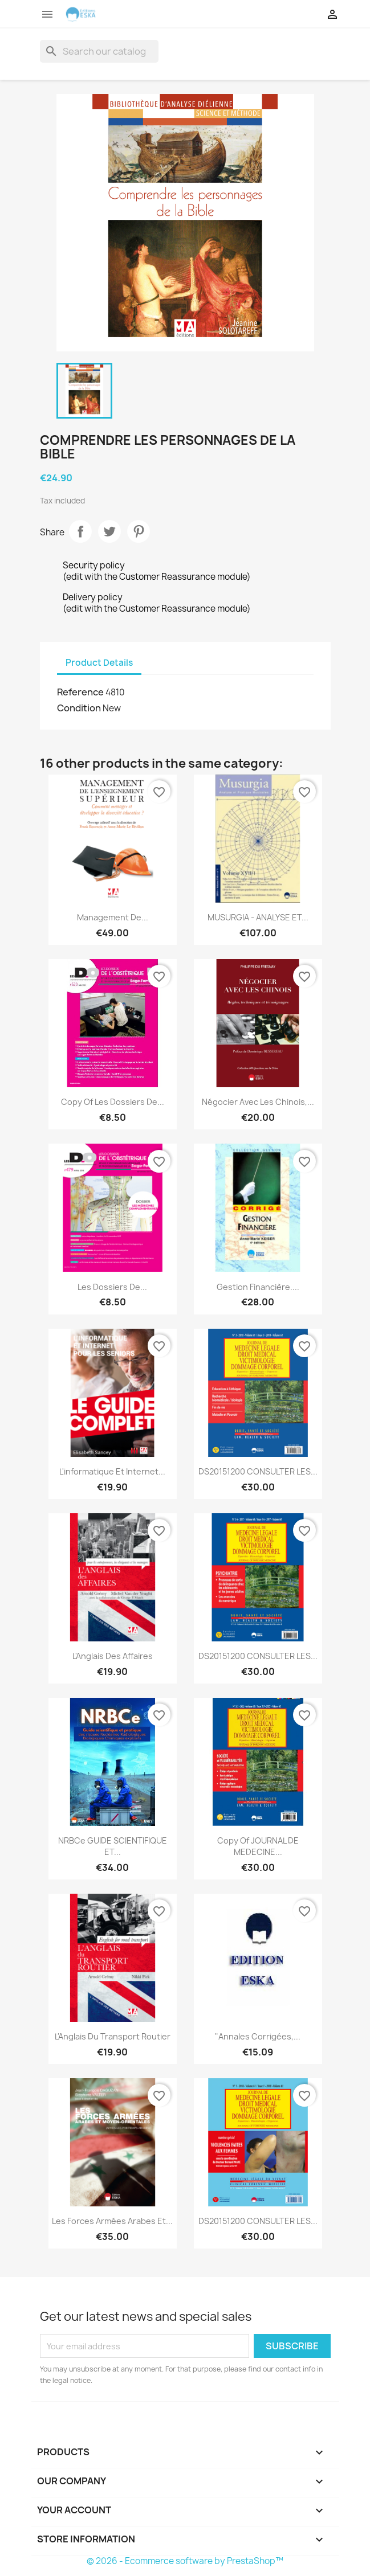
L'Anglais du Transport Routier (112, 2036)
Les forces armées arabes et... (112, 2220)
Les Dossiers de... (112, 1286)
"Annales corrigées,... (257, 2036)
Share (80, 531)
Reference (80, 692)
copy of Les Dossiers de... (112, 1101)
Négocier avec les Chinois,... (258, 1101)
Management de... (112, 917)
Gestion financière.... (258, 1286)
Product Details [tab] (99, 663)
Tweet (109, 531)
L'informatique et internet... (112, 1471)
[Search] (99, 51)
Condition (79, 708)
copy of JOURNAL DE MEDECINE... (258, 1846)
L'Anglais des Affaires (112, 1656)
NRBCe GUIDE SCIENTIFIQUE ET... (112, 1846)
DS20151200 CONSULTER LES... (258, 1471)
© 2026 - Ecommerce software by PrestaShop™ (185, 2561)
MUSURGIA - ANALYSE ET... (258, 917)
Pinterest (138, 531)
